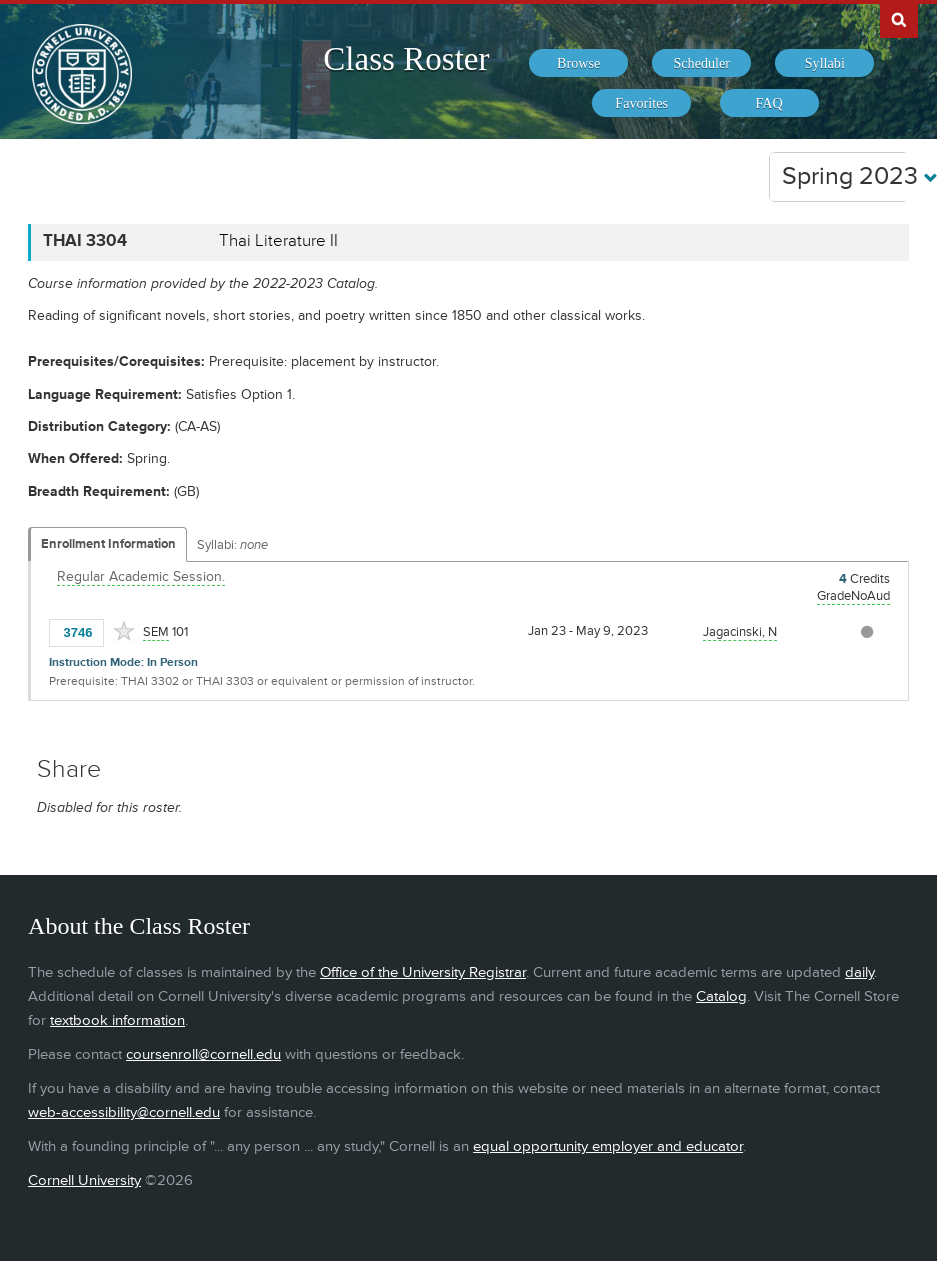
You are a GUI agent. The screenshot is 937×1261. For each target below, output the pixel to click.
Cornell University (84, 1180)
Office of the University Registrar (423, 972)
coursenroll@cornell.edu (203, 1054)
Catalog (721, 996)
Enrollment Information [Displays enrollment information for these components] (108, 544)
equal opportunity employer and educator (608, 1146)
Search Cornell (899, 19)
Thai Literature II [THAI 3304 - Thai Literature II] (278, 241)
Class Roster (406, 59)
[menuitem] (578, 63)
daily (859, 972)
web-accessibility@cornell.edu (124, 1112)
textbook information (117, 1020)
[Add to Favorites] (124, 631)
